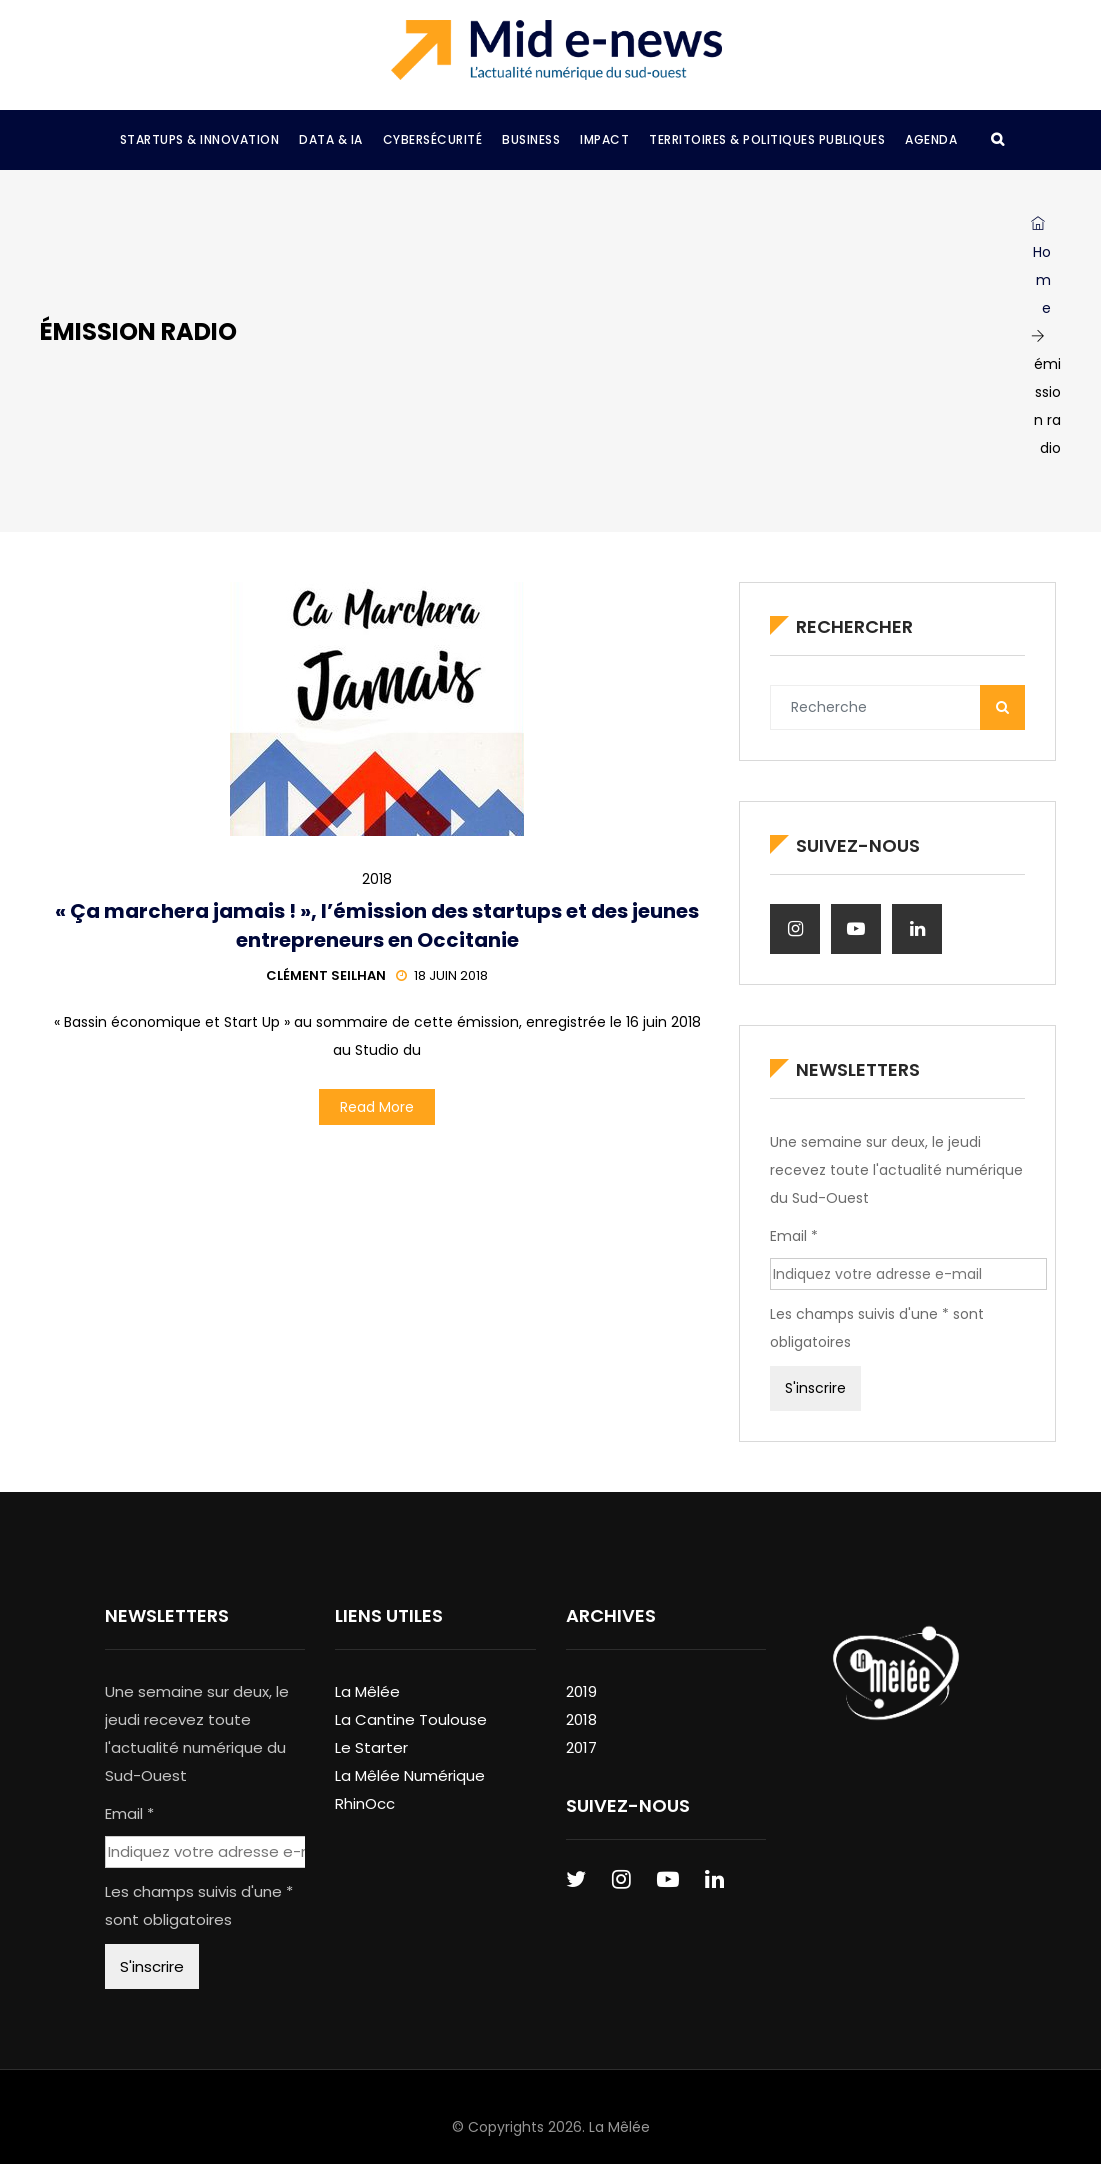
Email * (794, 1236)
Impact (604, 139)
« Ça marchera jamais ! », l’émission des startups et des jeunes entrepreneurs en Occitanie (377, 925)
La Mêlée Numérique (410, 1775)
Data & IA (331, 139)
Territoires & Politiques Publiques (767, 139)
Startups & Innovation (200, 139)
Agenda (931, 139)
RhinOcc (365, 1803)
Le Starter (371, 1747)
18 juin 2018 (442, 975)
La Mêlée (367, 1691)
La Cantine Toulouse (411, 1719)
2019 (581, 1691)
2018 (377, 879)
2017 (581, 1747)
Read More (377, 1107)
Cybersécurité (433, 139)
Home (1041, 267)
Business (531, 139)
